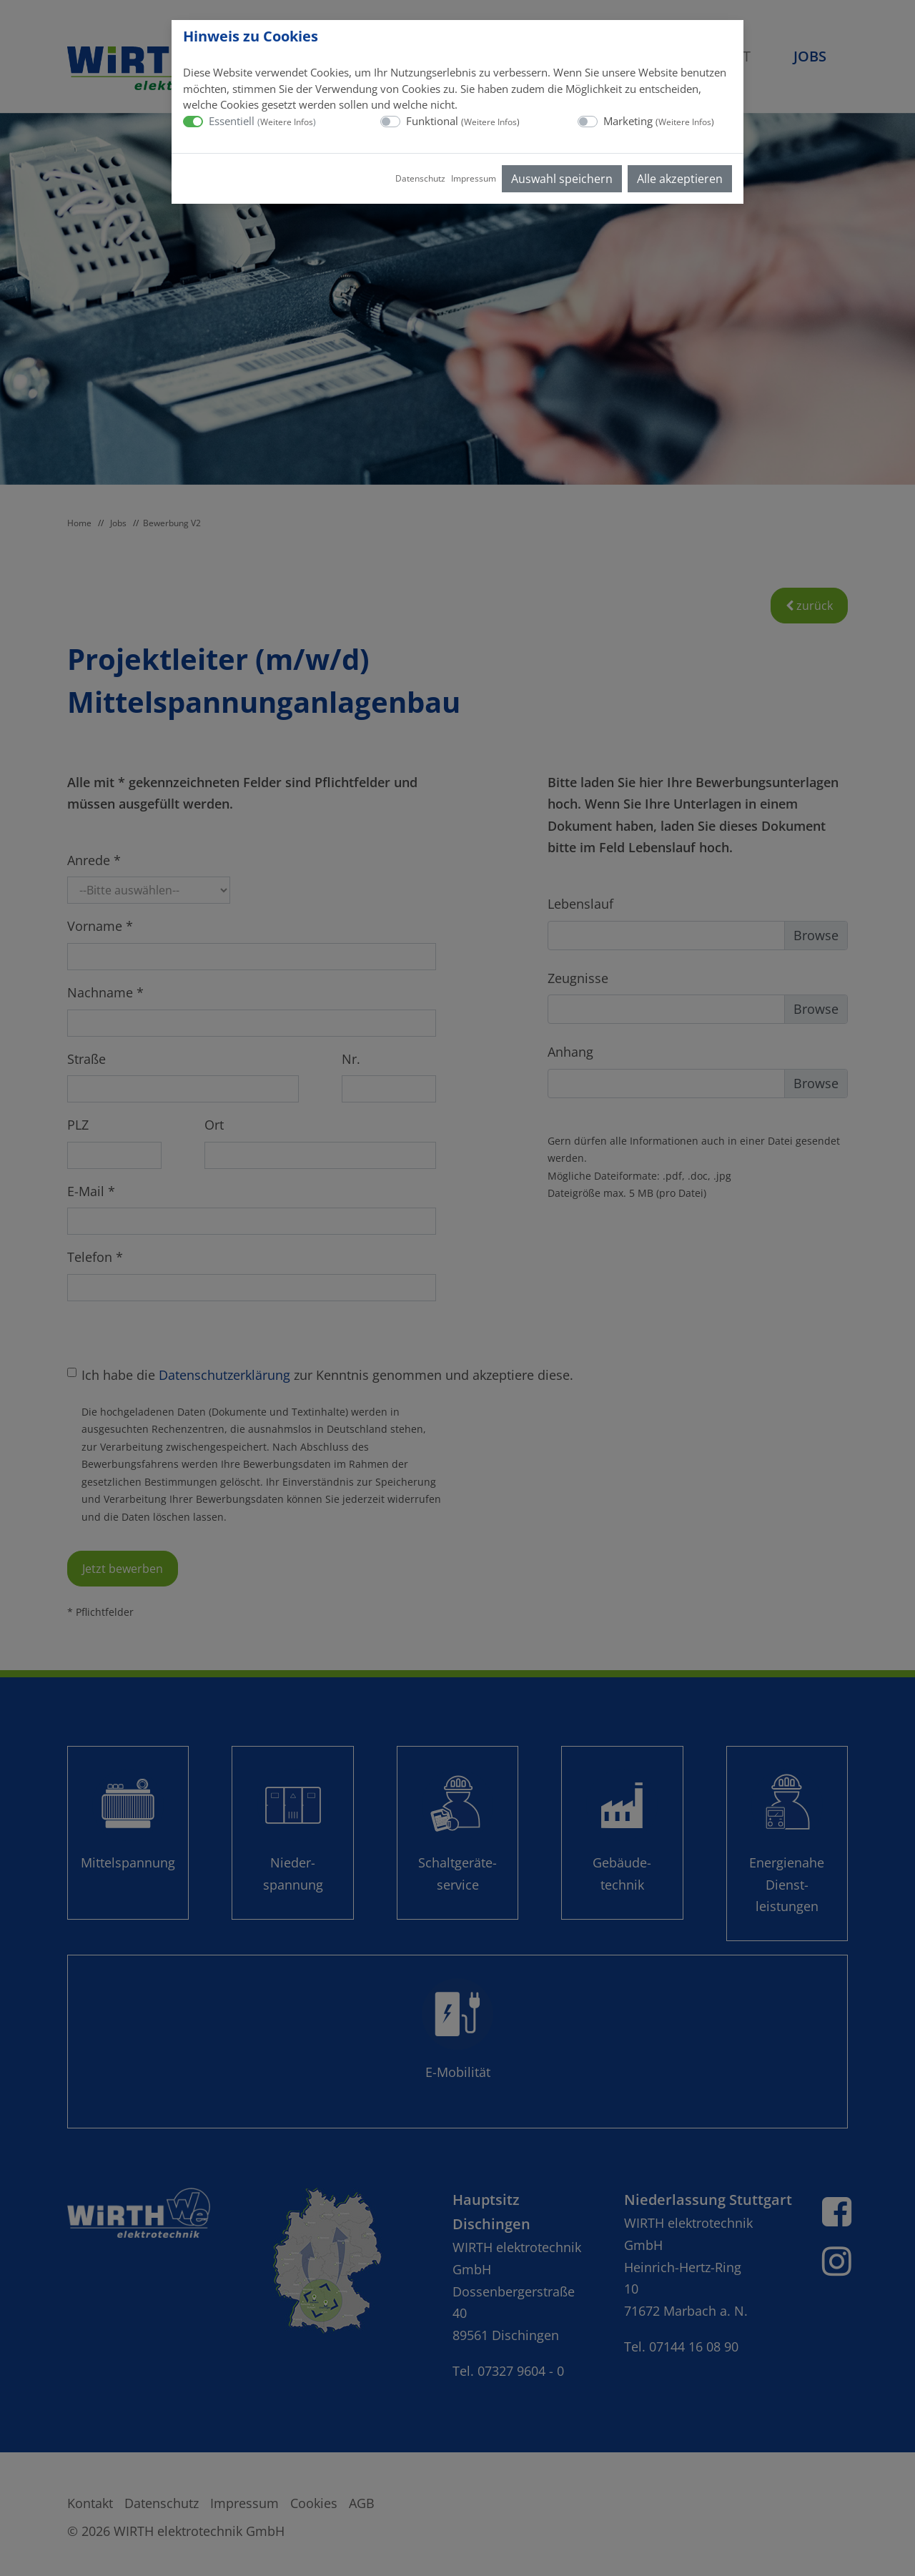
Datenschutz (420, 178)
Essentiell (262, 121)
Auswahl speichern (562, 179)
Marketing (658, 121)
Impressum (473, 178)
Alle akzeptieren (680, 179)
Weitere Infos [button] (286, 122)
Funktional (463, 121)
